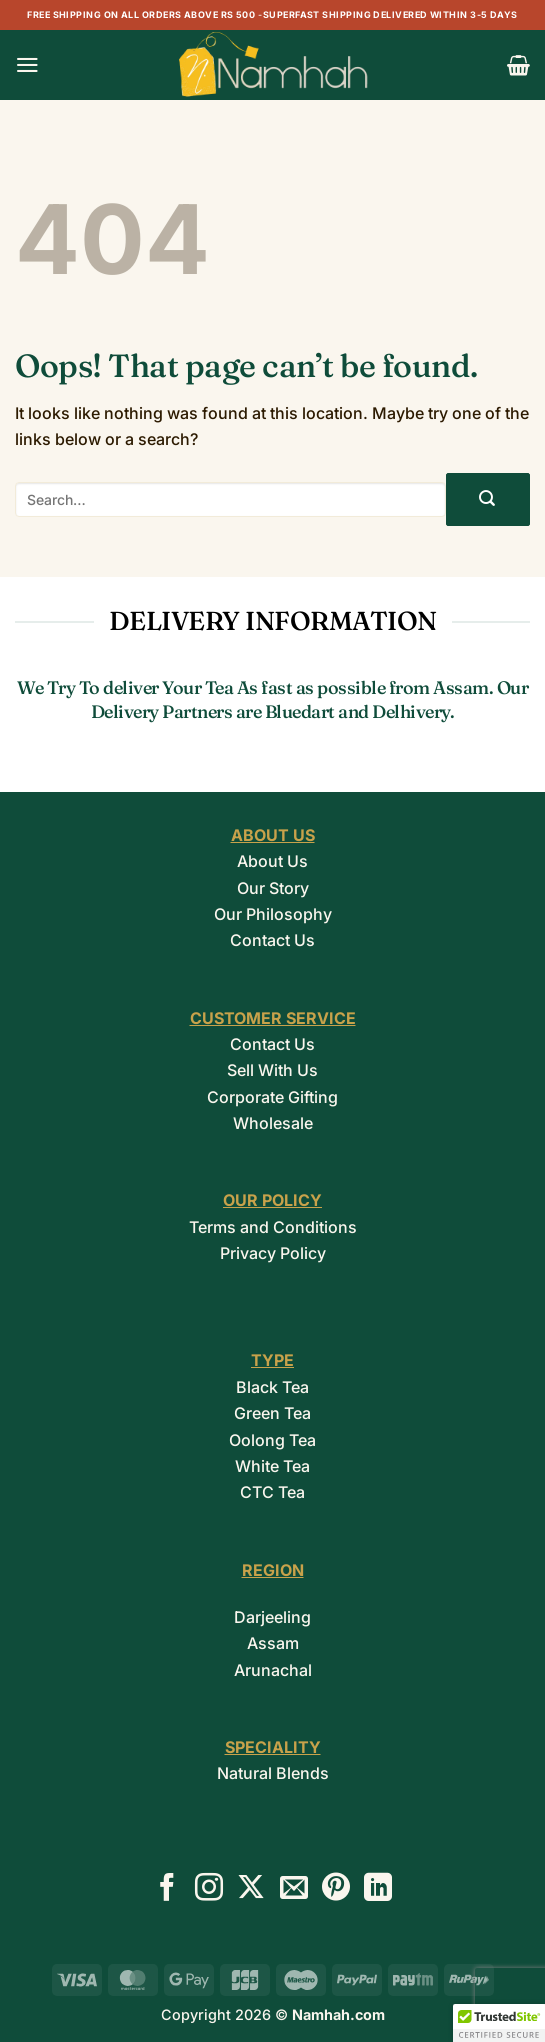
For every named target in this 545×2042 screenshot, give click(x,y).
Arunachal (273, 1670)
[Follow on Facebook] (167, 1889)
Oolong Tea (272, 1440)
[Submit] (488, 499)
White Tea (272, 1466)
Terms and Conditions (273, 1227)
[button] (28, 65)
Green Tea (272, 1413)
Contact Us (272, 940)
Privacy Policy (273, 1253)
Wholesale (273, 1123)
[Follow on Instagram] (209, 1889)
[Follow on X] (251, 1889)
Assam (273, 1643)
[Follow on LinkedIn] (378, 1889)
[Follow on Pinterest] (336, 1889)
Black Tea (272, 1387)
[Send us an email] (294, 1889)
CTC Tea (272, 1492)
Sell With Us (272, 1070)
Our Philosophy (273, 914)
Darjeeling (272, 1617)
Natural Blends (273, 1773)
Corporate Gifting (272, 1097)
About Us (272, 861)
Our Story (273, 888)
